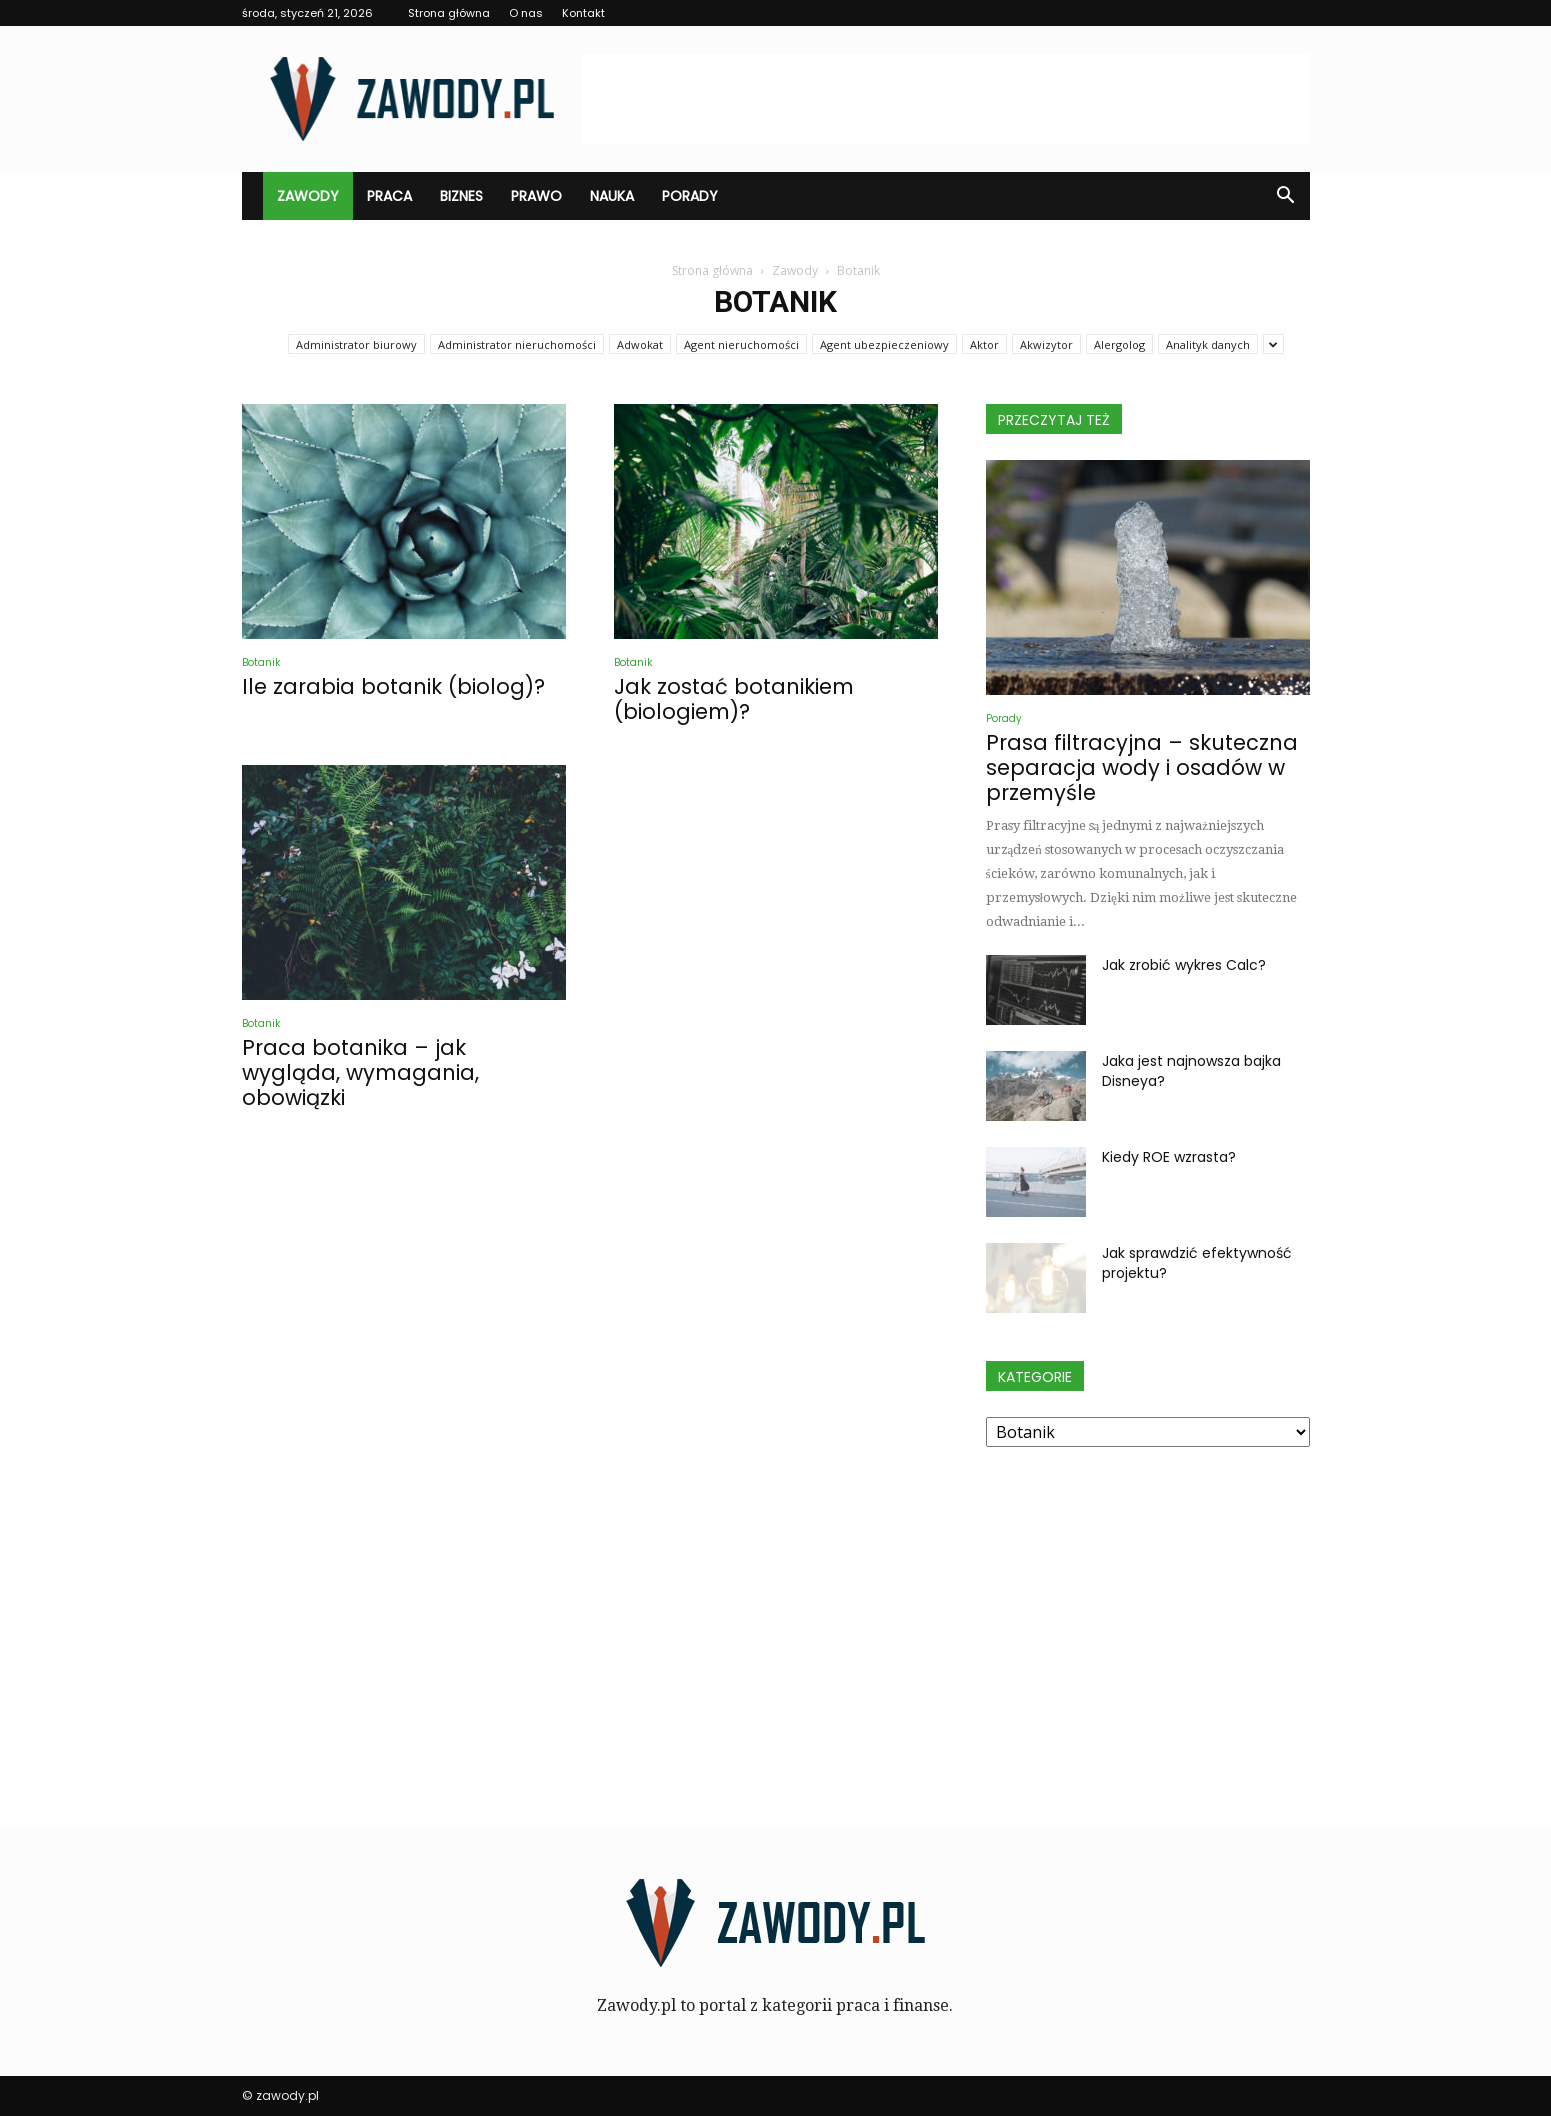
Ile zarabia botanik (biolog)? (393, 686)
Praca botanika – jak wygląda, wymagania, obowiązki (360, 1072)
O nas (526, 13)
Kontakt (583, 13)
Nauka (612, 196)
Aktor (984, 344)
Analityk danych (1208, 344)
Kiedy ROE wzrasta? (1169, 1157)
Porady (690, 196)
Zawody (308, 196)
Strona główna (449, 13)
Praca (389, 196)
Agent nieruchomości (741, 344)
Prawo (536, 196)
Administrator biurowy (356, 344)
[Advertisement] (946, 99)
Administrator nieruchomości (517, 344)
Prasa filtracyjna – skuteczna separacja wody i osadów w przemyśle (1142, 767)
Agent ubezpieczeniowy (884, 344)
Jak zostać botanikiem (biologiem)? (734, 699)
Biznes (461, 196)
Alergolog (1119, 344)
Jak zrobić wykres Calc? (1184, 965)
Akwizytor (1046, 344)
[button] (1286, 196)
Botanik (261, 662)
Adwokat (640, 344)
